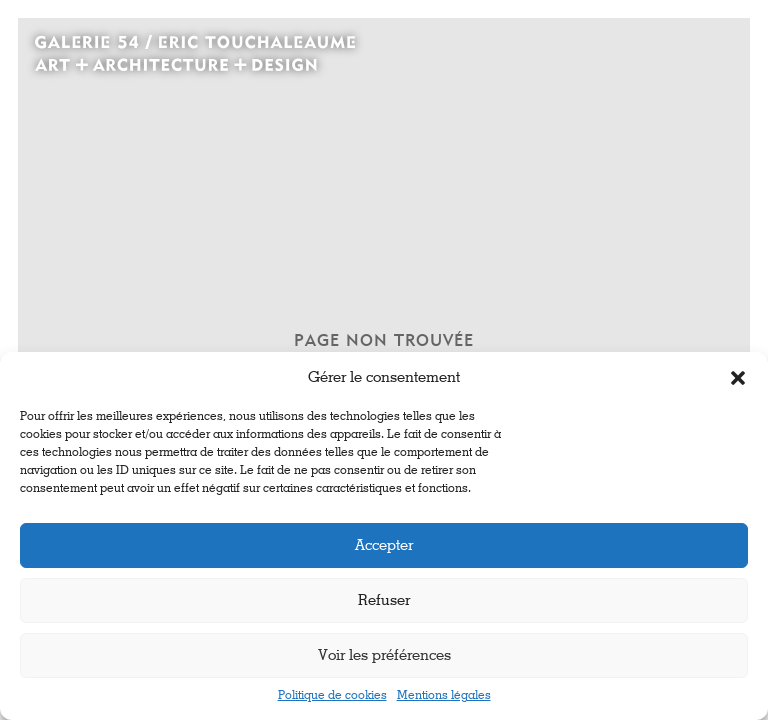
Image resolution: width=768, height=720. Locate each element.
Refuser (384, 600)
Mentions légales (444, 696)
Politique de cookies (332, 696)
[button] (738, 378)
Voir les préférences (384, 655)
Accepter (384, 545)
